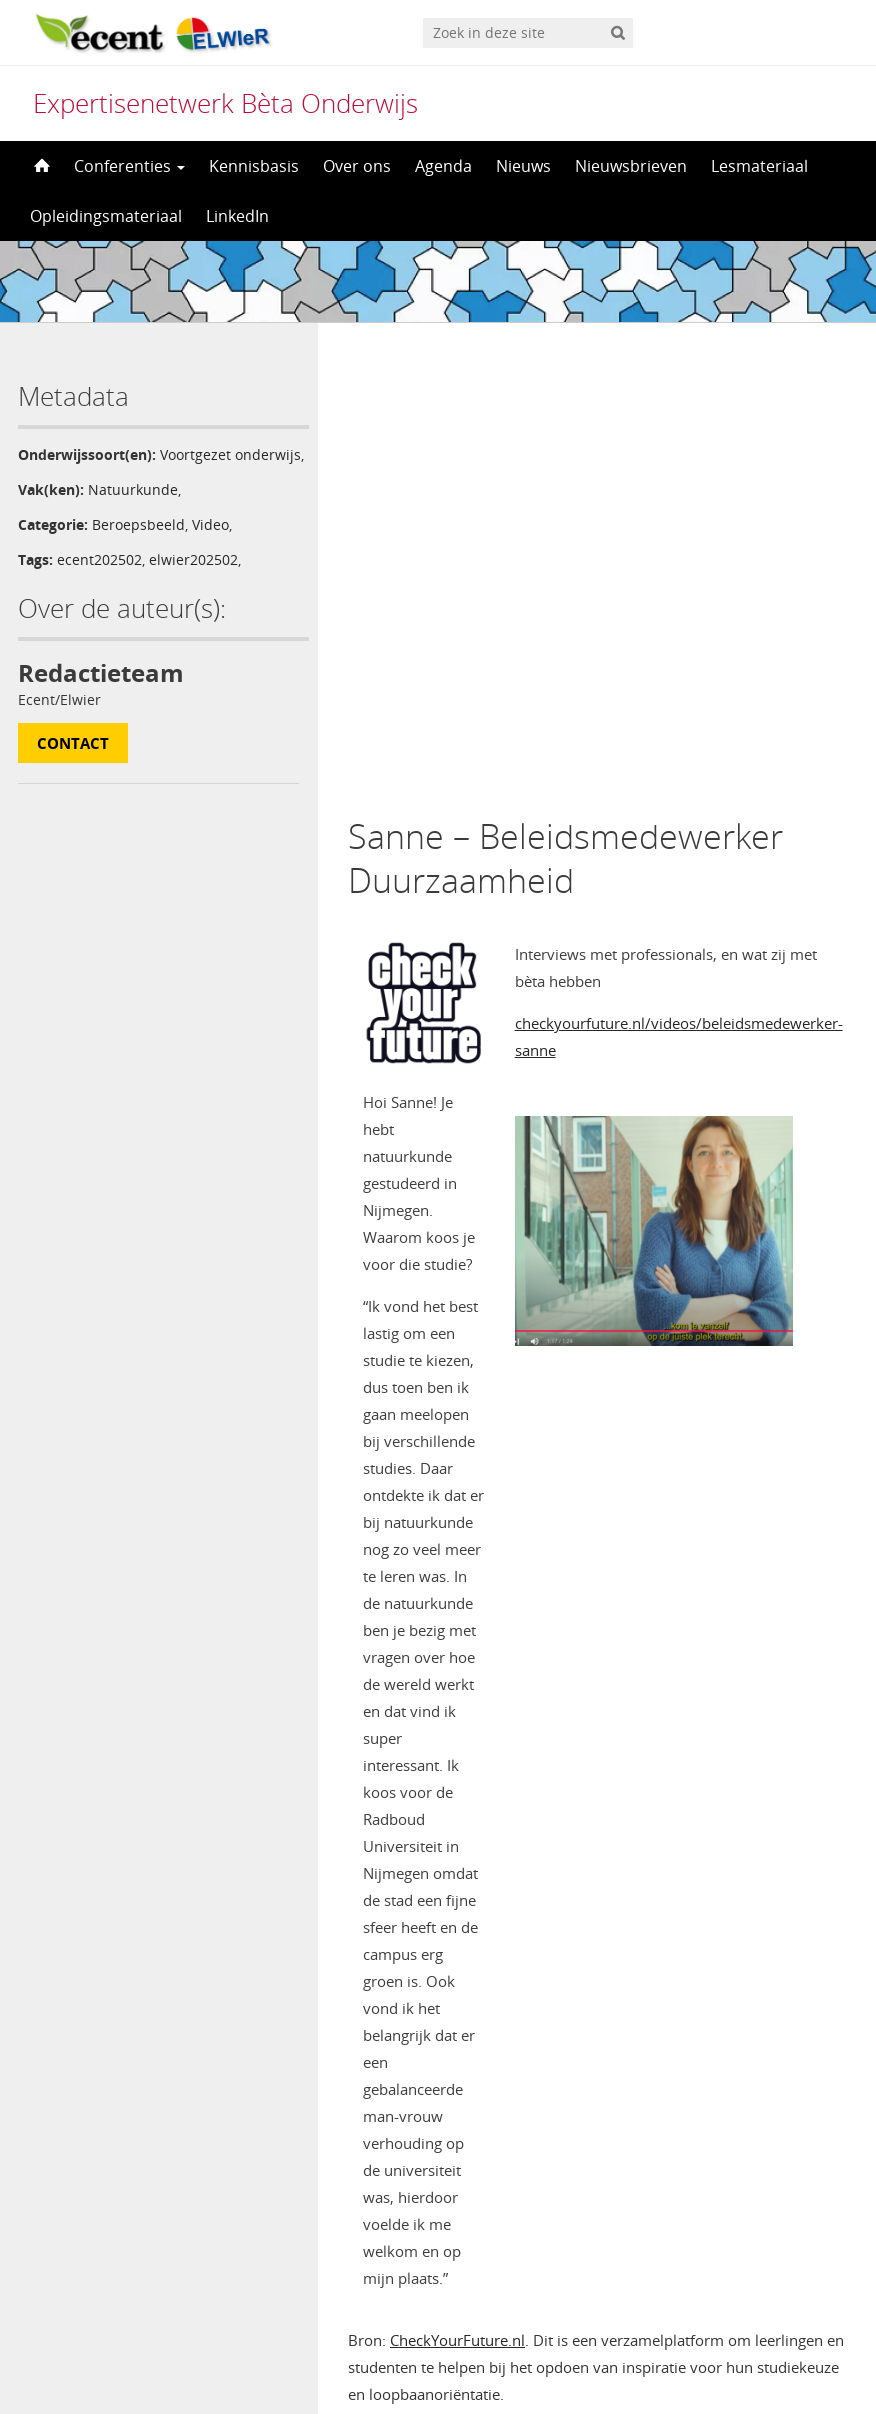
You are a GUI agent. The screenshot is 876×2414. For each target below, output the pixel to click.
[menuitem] (437, 2360)
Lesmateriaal (759, 166)
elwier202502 (193, 580)
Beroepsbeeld (138, 545)
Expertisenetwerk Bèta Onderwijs (225, 103)
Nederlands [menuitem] (451, 2361)
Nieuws (523, 166)
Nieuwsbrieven (631, 166)
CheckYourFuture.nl (457, 1879)
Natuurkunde (133, 510)
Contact (73, 764)
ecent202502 (99, 580)
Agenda (443, 166)
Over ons (357, 166)
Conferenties (129, 166)
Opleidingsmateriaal (106, 216)
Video (210, 545)
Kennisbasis (254, 166)
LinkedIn (237, 216)
